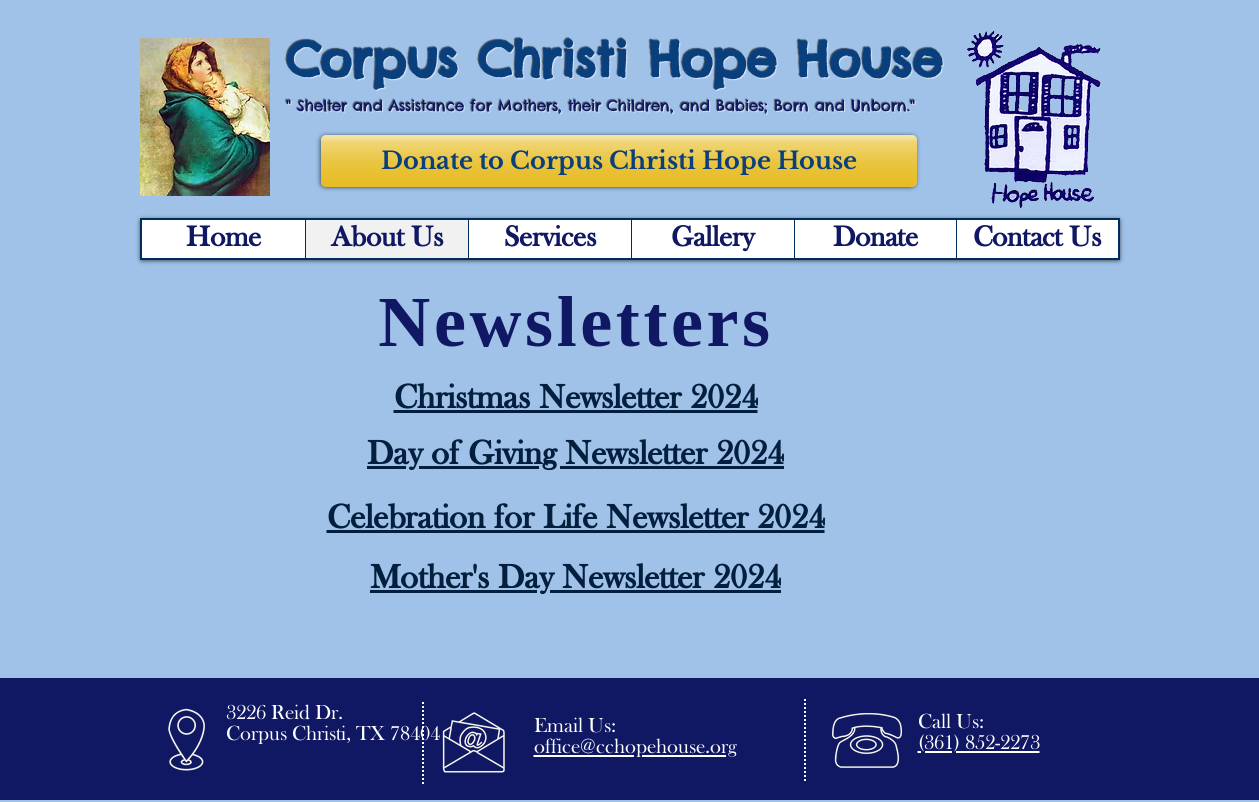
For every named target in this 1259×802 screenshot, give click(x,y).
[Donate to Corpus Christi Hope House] (619, 161)
